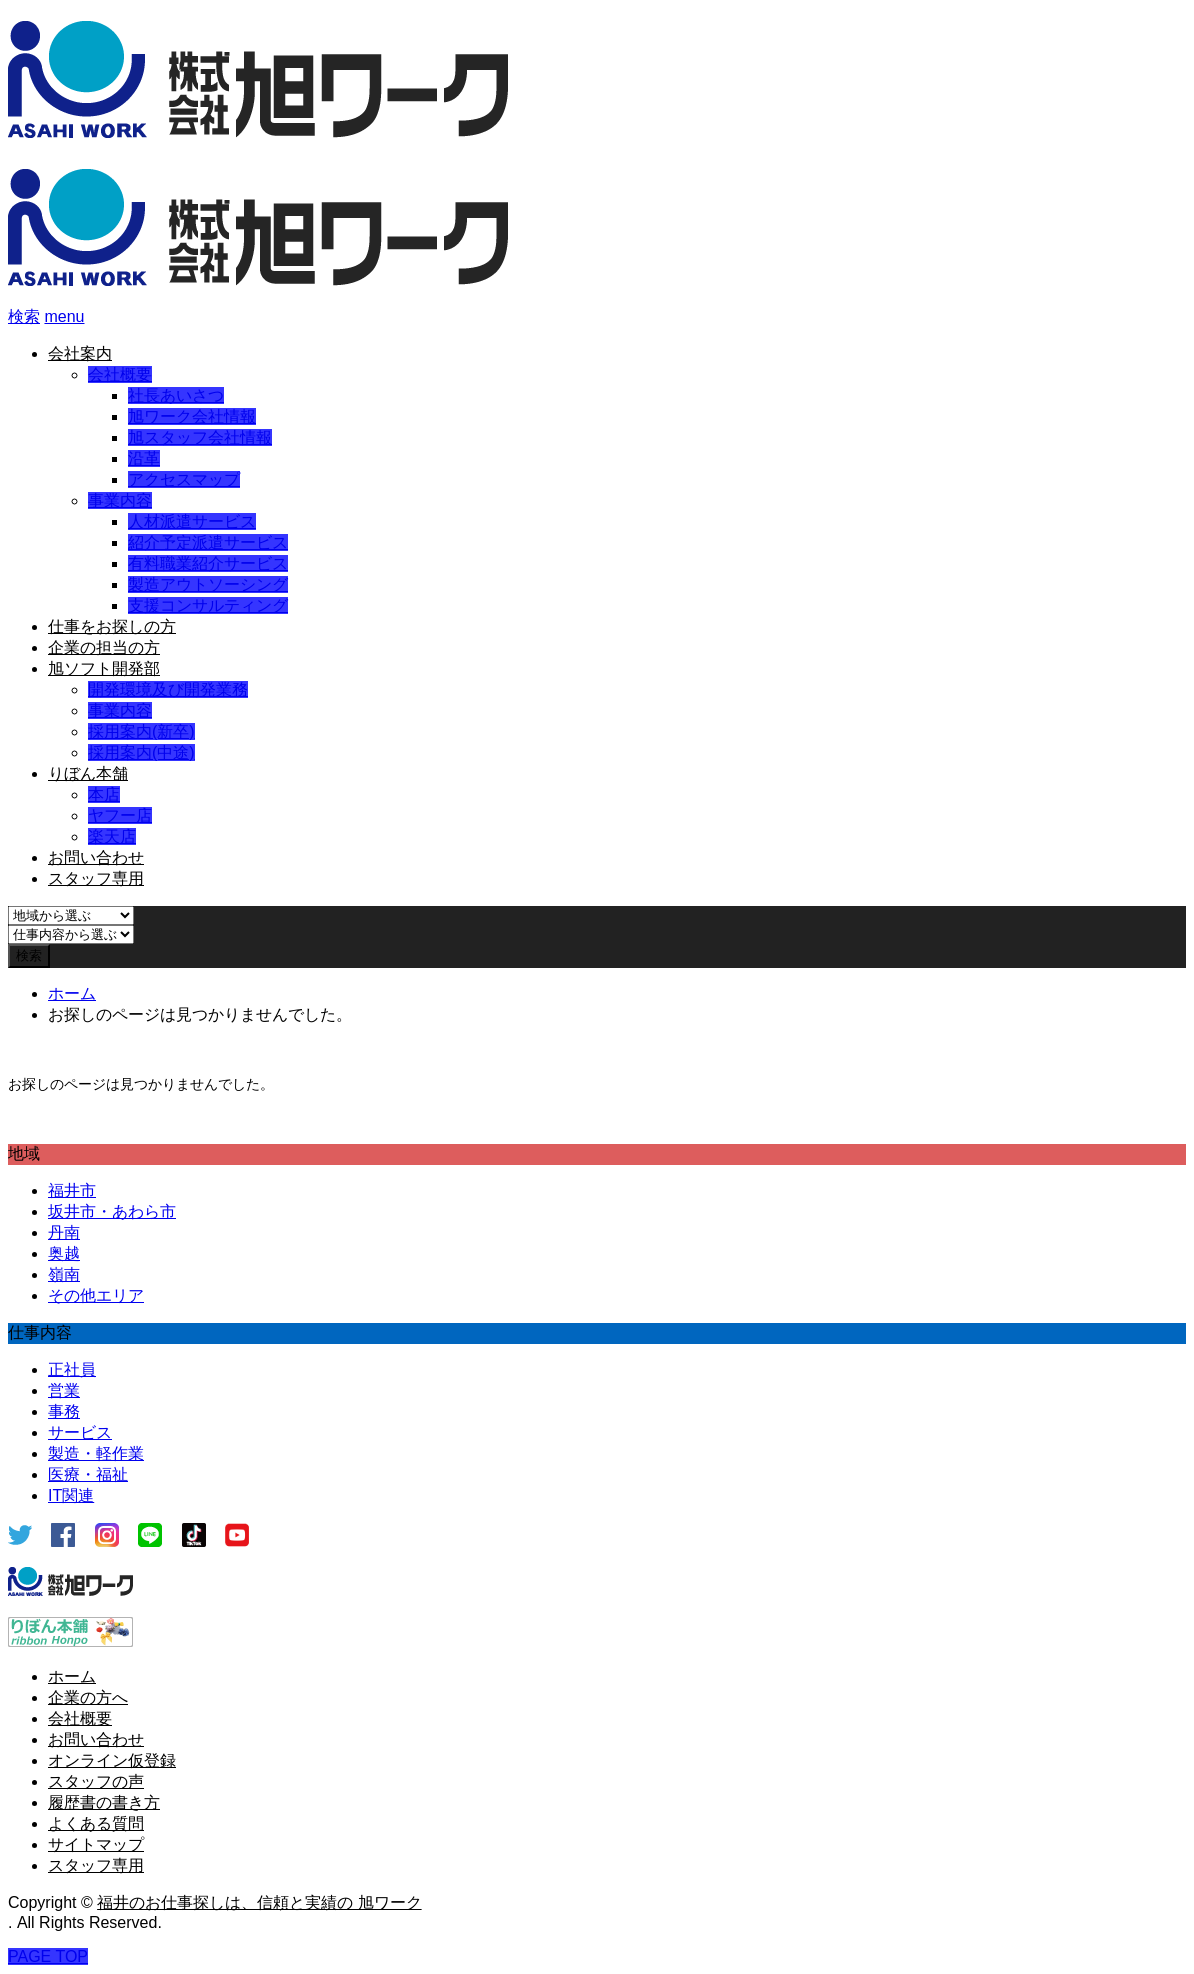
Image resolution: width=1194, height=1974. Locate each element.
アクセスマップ (184, 479)
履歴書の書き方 (104, 1802)
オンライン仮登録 (112, 1760)
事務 (64, 1411)
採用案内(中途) (141, 752)
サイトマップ (96, 1844)
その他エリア (96, 1295)
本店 (104, 794)
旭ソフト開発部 (104, 668)
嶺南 (64, 1274)
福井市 (72, 1190)
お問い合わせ (96, 857)
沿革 (144, 458)
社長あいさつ (176, 395)
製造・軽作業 (96, 1453)
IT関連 (71, 1495)
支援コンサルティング (208, 605)
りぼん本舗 (88, 773)
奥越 (64, 1253)
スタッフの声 (96, 1781)
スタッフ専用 (96, 878)
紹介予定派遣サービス (208, 542)
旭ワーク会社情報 (192, 416)
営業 (64, 1390)
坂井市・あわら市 (112, 1211)
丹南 (64, 1232)
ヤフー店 (120, 815)
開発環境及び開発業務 (168, 689)
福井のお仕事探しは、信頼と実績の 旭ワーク (259, 1902)
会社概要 (120, 374)
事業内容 (120, 500)
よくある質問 (96, 1823)
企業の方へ (88, 1697)
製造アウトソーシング (208, 584)
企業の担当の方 (104, 647)
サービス (80, 1432)
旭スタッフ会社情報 (200, 437)
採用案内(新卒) (141, 731)
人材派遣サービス (192, 521)
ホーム (72, 1676)
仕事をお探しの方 (112, 626)
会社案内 (80, 353)
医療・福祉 (88, 1474)
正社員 (72, 1369)
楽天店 (112, 836)
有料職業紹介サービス (208, 563)
